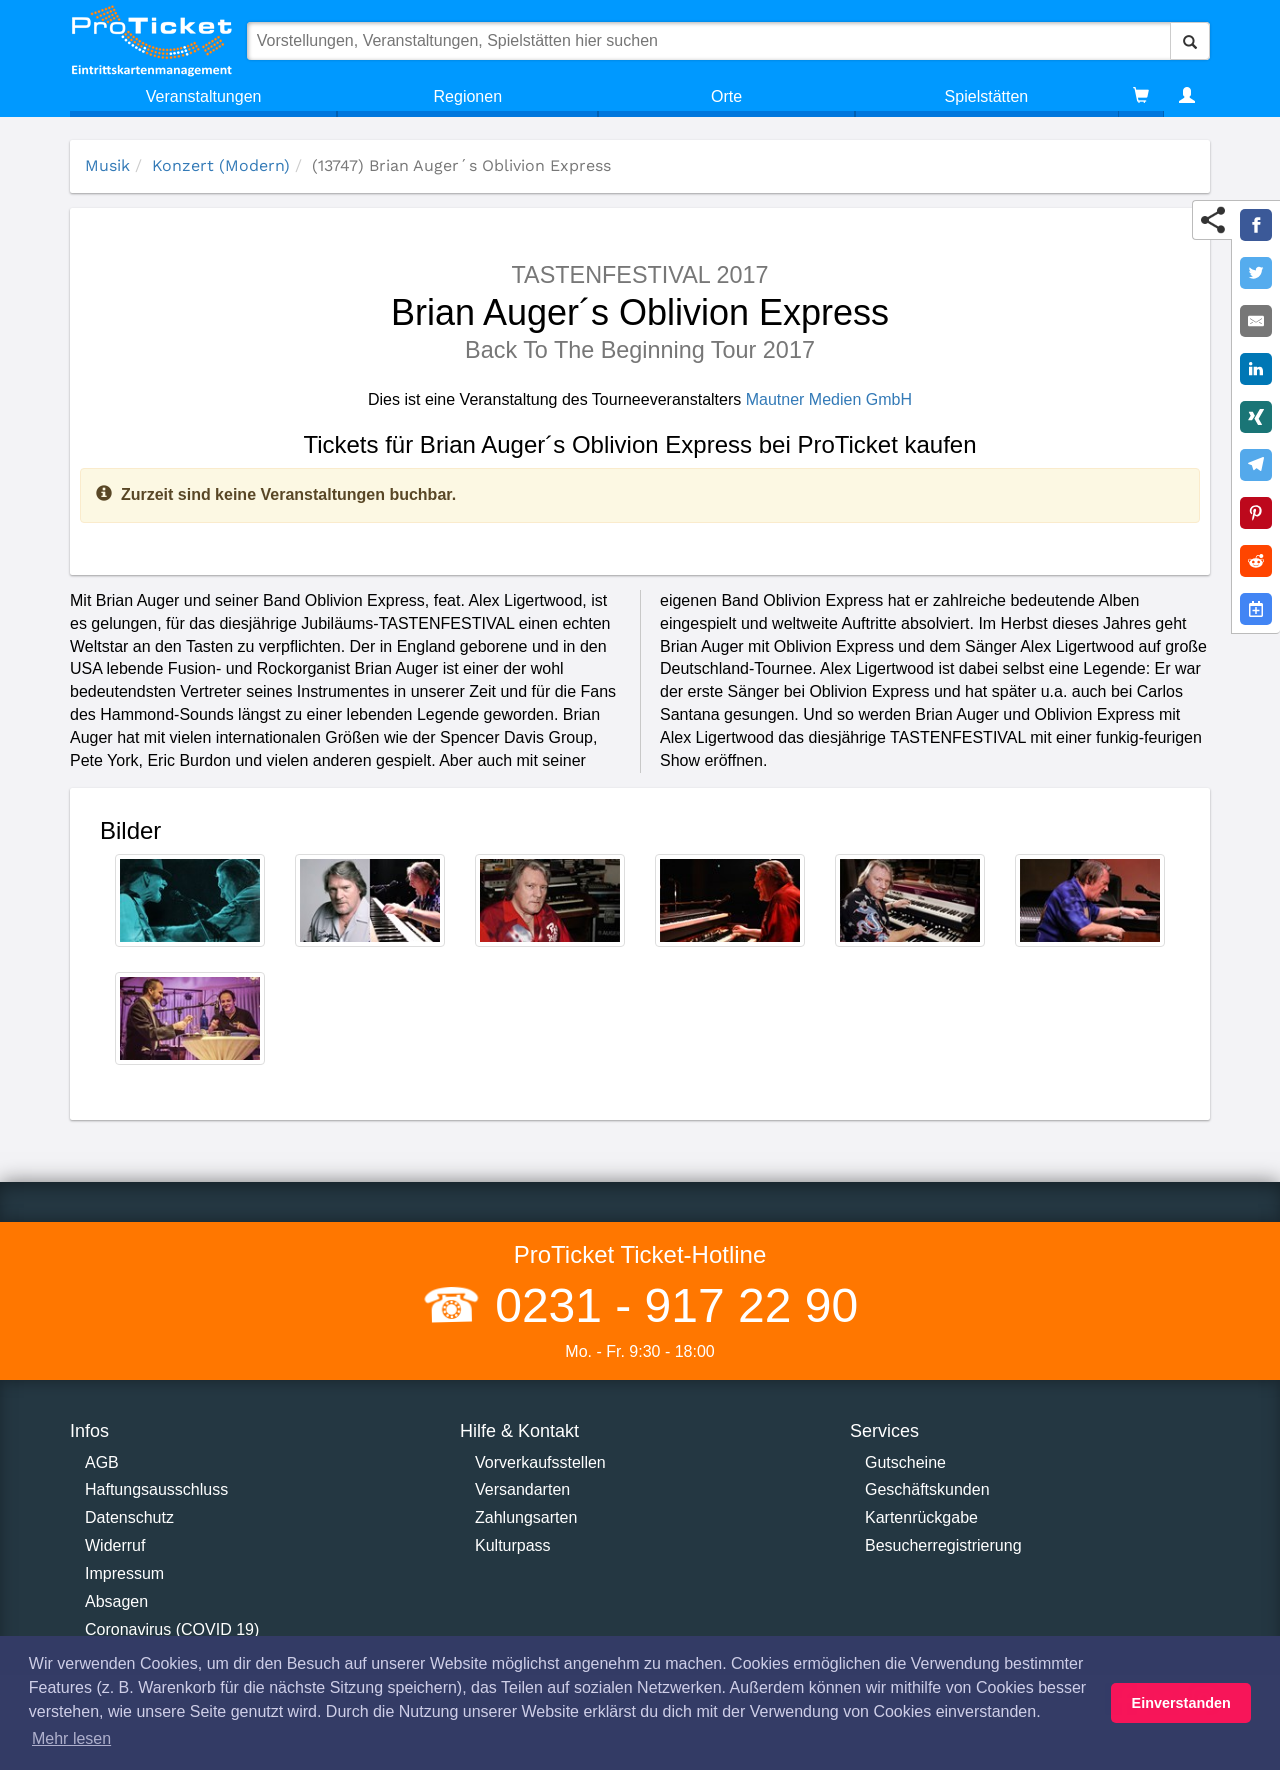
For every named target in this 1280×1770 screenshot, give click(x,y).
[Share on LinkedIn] (1256, 369)
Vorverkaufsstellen (540, 1462)
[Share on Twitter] (1256, 273)
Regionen (468, 96)
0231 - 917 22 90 (670, 1305)
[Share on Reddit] (1256, 561)
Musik (107, 165)
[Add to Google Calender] (1256, 609)
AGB (102, 1462)
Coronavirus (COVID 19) (172, 1629)
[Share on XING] (1256, 417)
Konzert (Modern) (221, 165)
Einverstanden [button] (1181, 1703)
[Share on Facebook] (1256, 225)
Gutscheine (905, 1462)
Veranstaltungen (204, 96)
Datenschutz (129, 1517)
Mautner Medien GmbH (829, 399)
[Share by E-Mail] (1256, 321)
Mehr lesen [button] (71, 1738)
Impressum (124, 1573)
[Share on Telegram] (1256, 465)
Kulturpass (513, 1545)
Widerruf (115, 1545)
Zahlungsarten (526, 1517)
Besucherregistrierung (943, 1545)
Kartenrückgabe (921, 1517)
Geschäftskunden (927, 1489)
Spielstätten (987, 96)
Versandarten (522, 1489)
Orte (726, 96)
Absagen (116, 1601)
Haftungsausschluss (156, 1489)
